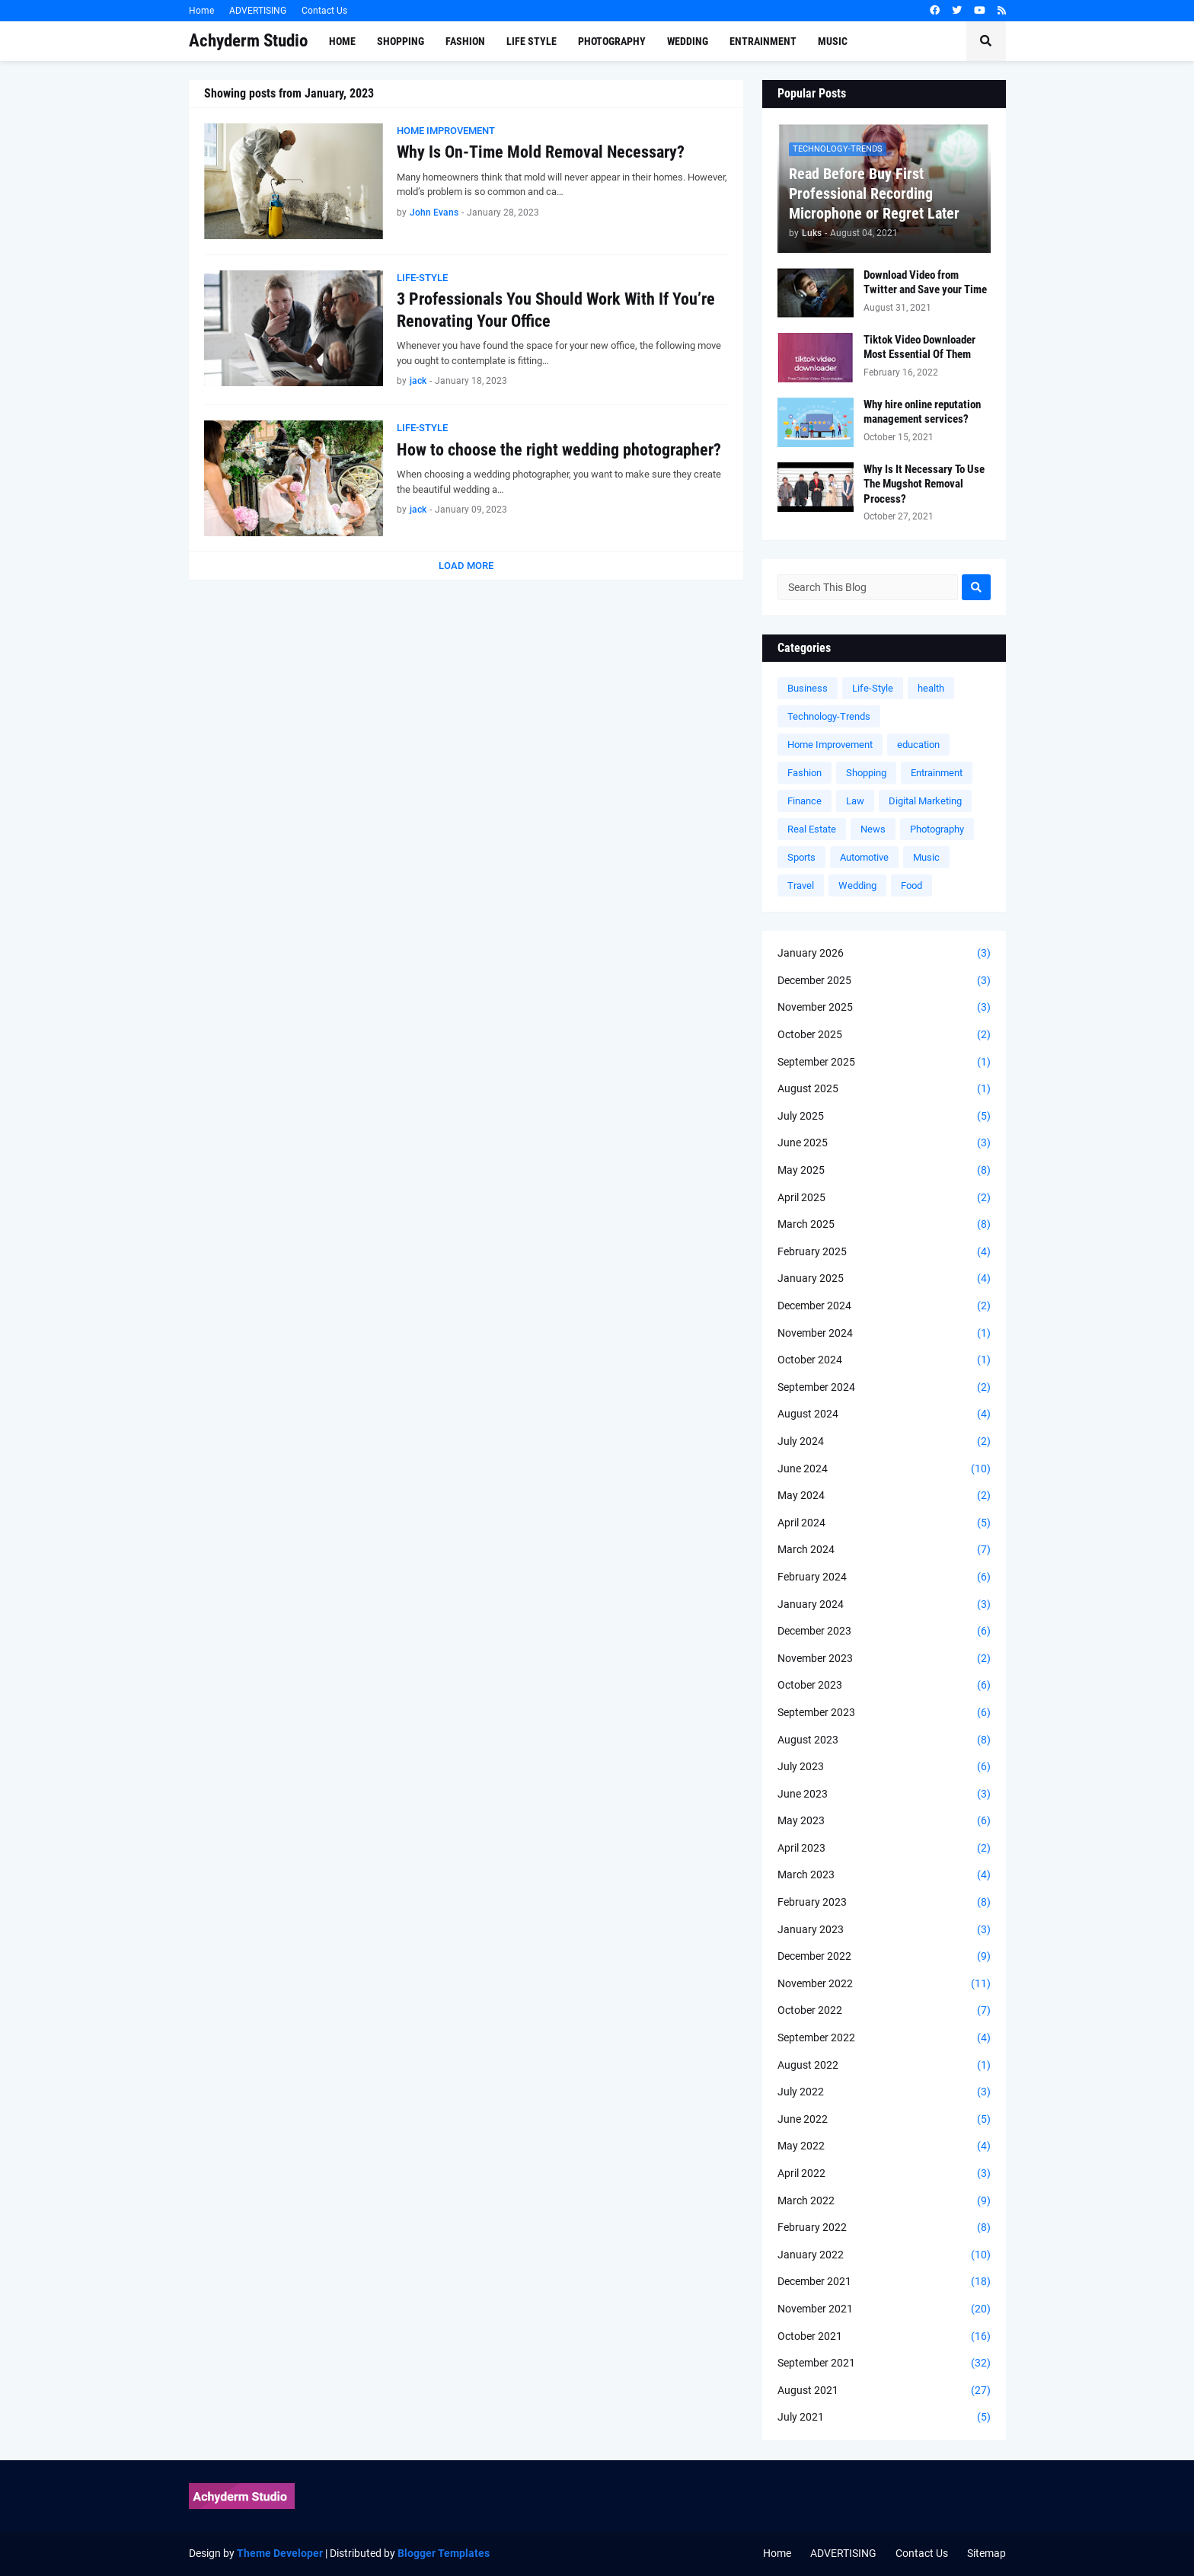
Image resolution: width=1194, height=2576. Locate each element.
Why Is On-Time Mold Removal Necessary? (541, 151)
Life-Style (872, 688)
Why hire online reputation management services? (922, 412)
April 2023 (884, 1848)
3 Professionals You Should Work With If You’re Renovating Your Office (556, 310)
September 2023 (884, 1713)
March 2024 (884, 1550)
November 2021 (884, 2309)
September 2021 (884, 2363)
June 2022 (884, 2119)
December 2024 (884, 1306)
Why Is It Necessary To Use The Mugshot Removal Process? (924, 484)
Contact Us (324, 10)
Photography (937, 829)
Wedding (857, 885)
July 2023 (884, 1767)
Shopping (866, 772)
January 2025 (884, 1278)
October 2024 (884, 1360)
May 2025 (884, 1170)
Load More (466, 565)
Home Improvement (830, 744)
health (931, 688)
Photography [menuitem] (612, 41)
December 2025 (884, 981)
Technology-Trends (828, 716)
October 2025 (884, 1035)
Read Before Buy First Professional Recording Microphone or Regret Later (874, 193)
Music (926, 857)
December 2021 (884, 2282)
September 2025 (884, 1062)
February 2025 (884, 1252)
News (873, 829)
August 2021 (884, 2391)
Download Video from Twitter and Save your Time (925, 282)
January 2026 (884, 953)
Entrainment (937, 772)
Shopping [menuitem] (400, 41)
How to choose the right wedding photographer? (559, 449)
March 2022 (884, 2201)
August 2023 (884, 1740)
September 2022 (884, 2038)
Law (855, 801)
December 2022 (884, 1956)
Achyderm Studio (248, 40)
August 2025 (884, 1089)
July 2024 (884, 1441)
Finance (804, 801)
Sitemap (986, 2553)
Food (911, 885)
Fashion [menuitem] (465, 41)
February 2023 (884, 1902)
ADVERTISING (257, 10)
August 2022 (884, 2065)
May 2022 (884, 2146)
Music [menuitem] (833, 41)
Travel (800, 885)
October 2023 (884, 1685)
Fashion (804, 772)
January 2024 (884, 1604)
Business (807, 688)
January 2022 (884, 2255)
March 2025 (884, 1224)
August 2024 (884, 1414)
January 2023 (884, 1930)
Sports (801, 857)
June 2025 (884, 1143)
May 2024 (884, 1496)
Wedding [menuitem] (687, 41)
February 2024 (884, 1577)
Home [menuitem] (342, 41)
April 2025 (884, 1198)
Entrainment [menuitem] (763, 41)
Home (201, 10)
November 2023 (884, 1659)
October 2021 (884, 2336)
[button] (986, 41)
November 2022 (884, 1984)
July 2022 (884, 2092)
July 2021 (884, 2417)
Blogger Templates (443, 2553)
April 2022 (884, 2173)
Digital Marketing (925, 801)
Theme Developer (280, 2553)
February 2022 (884, 2228)
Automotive (864, 857)
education (918, 744)
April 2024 (884, 1523)
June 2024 (884, 1469)
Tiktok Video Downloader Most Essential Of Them (919, 347)
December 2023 (884, 1631)
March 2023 (884, 1875)
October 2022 (884, 2010)
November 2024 (884, 1333)
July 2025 (884, 1116)
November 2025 (884, 1007)
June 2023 (884, 1794)
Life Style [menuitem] (531, 41)
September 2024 (884, 1387)
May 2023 (884, 1821)
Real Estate (811, 829)
